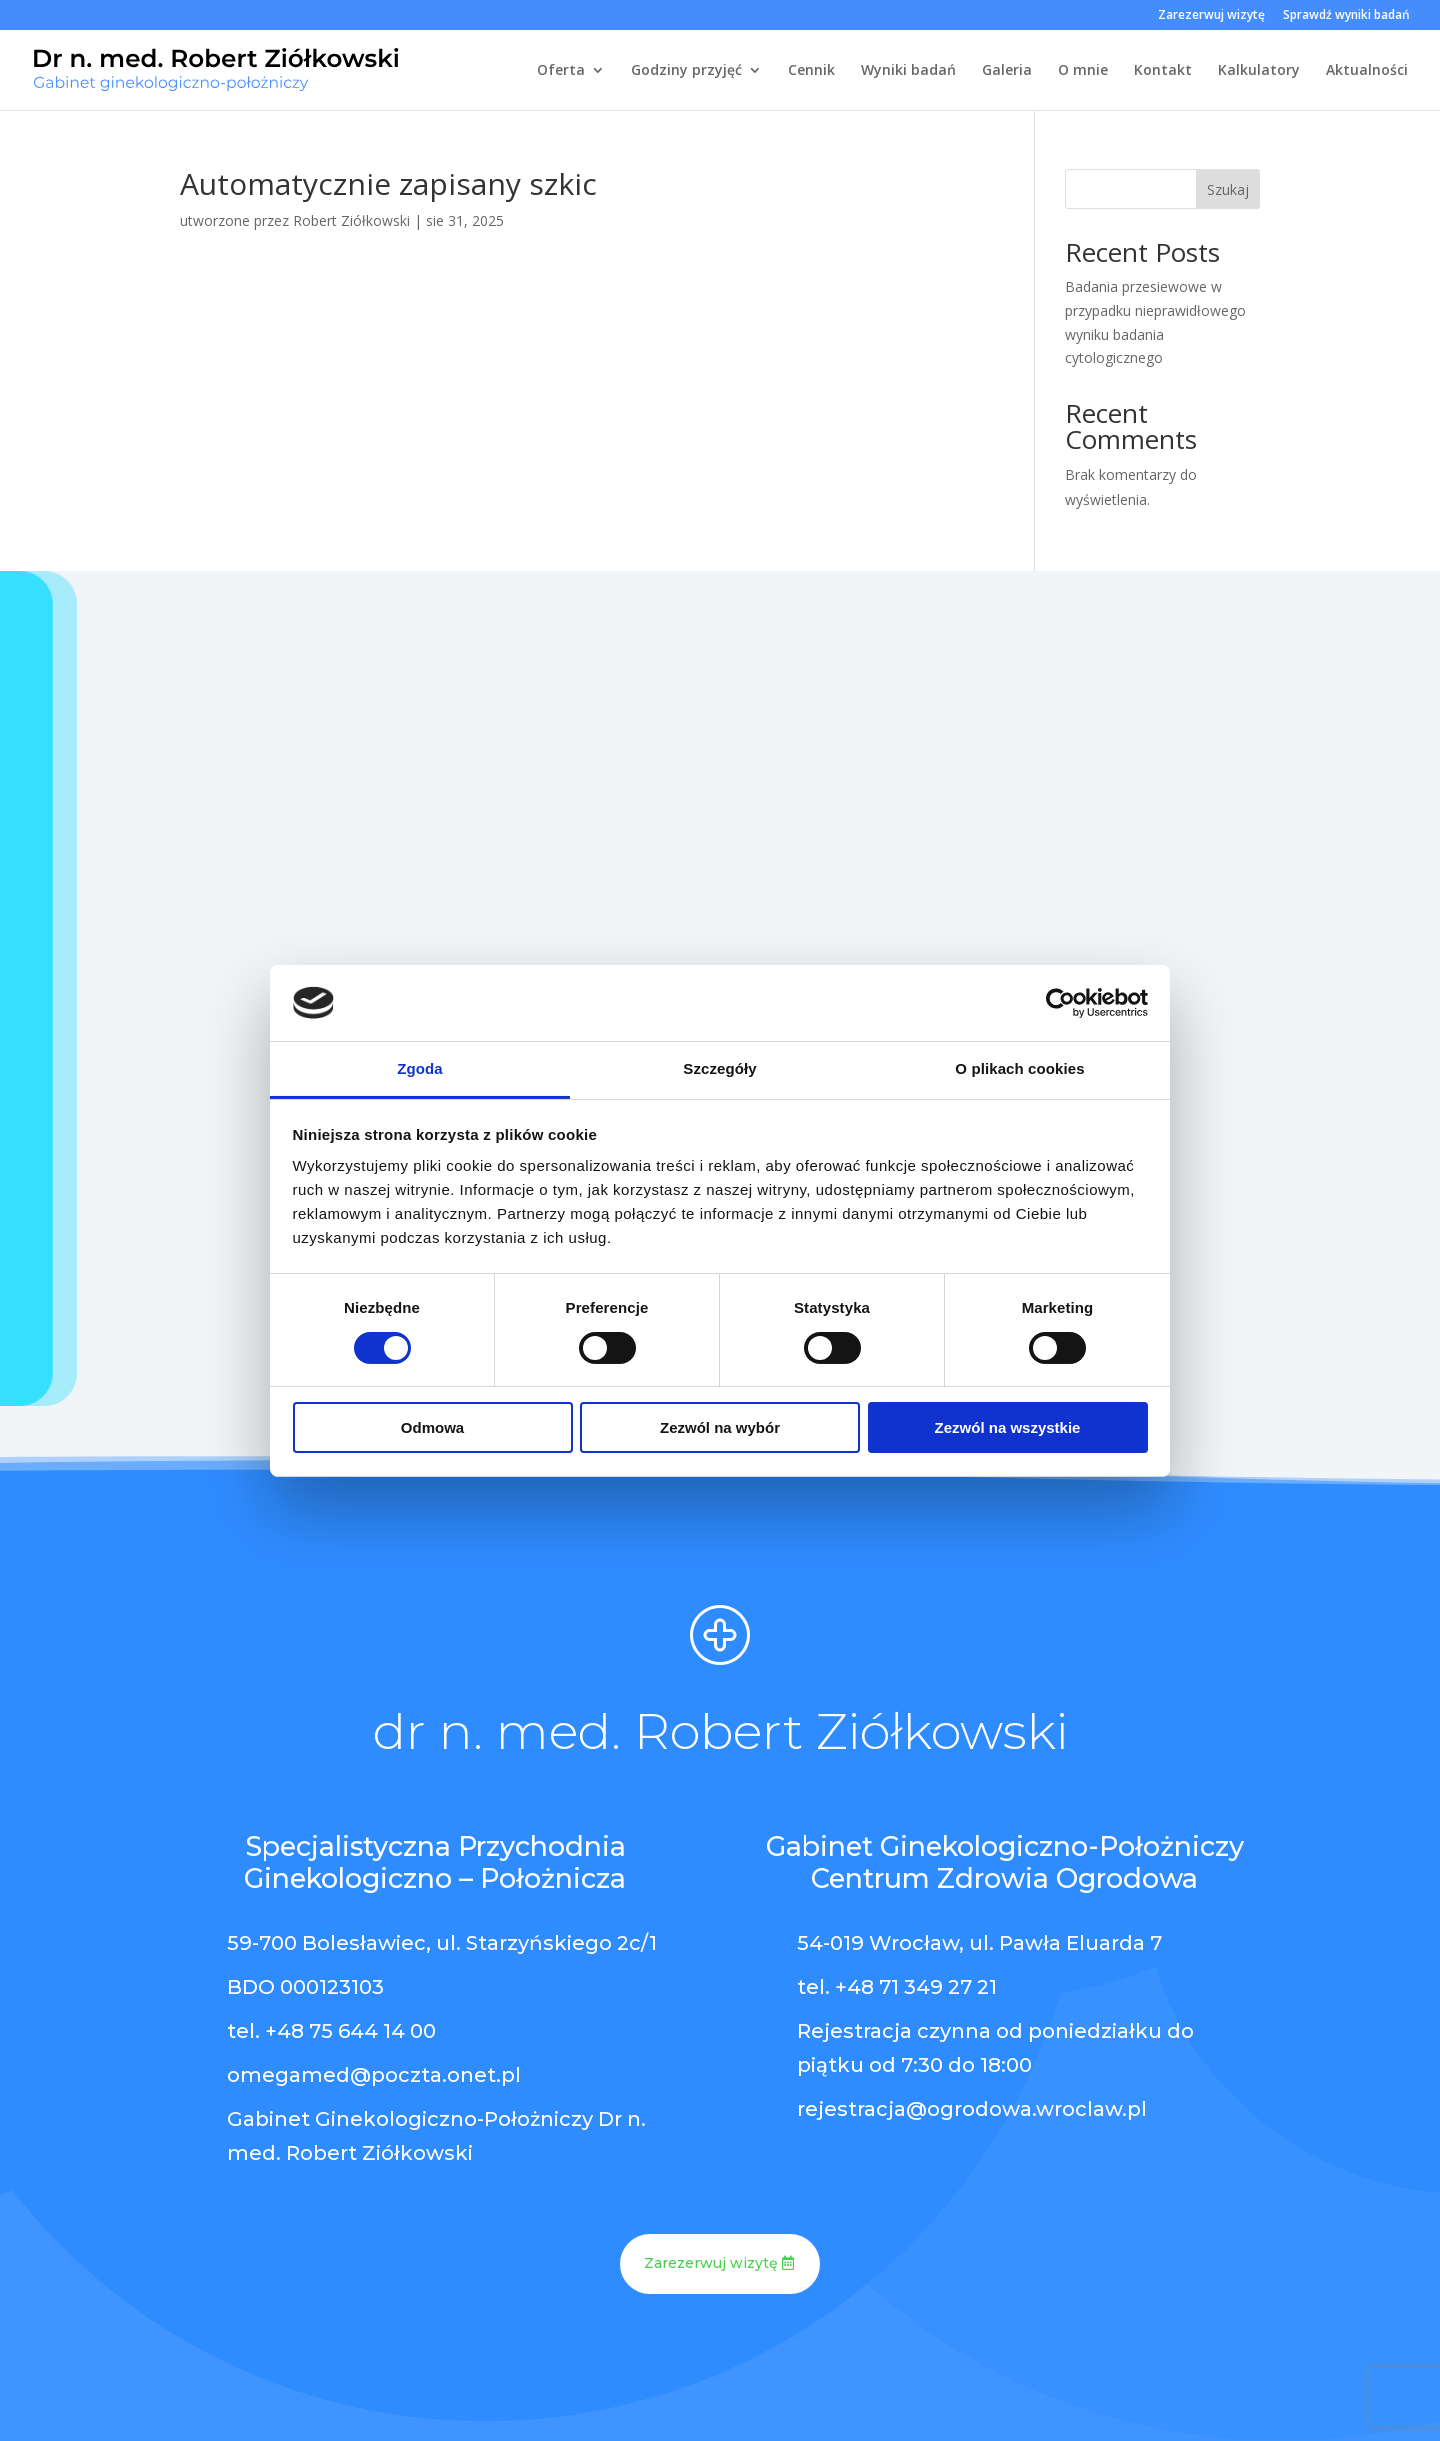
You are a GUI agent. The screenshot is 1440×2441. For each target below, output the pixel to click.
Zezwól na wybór (720, 1427)
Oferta (561, 71)
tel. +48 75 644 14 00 (331, 2031)
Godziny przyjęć (686, 71)
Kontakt (1163, 71)
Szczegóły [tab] (719, 1068)
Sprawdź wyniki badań (1346, 16)
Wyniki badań (908, 71)
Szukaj (1228, 189)
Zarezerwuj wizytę (1211, 16)
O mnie (1083, 71)
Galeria (1007, 71)
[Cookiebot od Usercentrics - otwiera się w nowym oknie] (1060, 1003)
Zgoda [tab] (420, 1068)
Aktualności (1367, 71)
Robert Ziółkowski (351, 220)
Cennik (811, 71)
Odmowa (432, 1427)
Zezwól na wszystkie (1008, 1427)
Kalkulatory (1259, 71)
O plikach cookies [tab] (1019, 1068)
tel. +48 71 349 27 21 (897, 1987)
